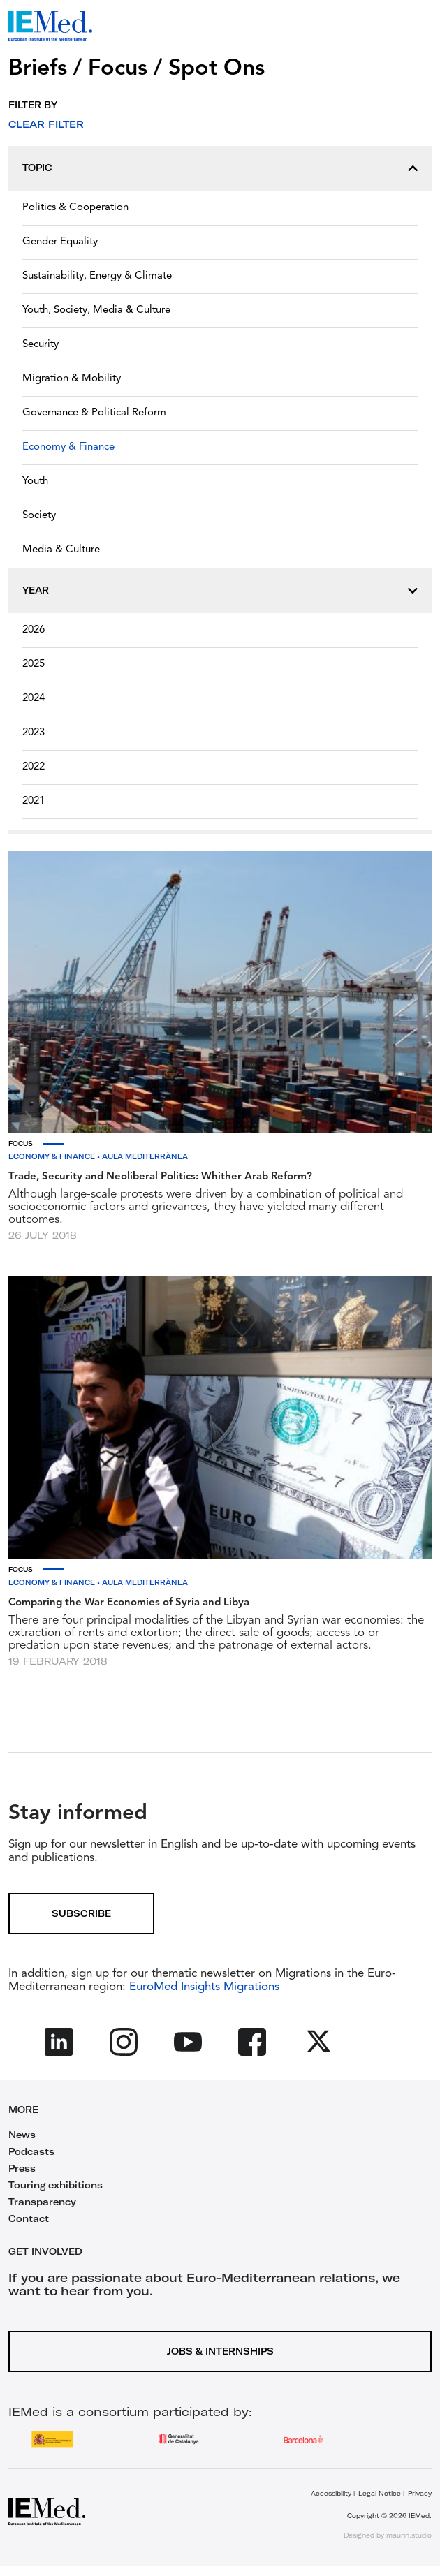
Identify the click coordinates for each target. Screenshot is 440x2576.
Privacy (420, 2493)
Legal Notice (379, 2493)
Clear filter (46, 124)
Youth (35, 481)
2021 (33, 801)
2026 (33, 630)
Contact (28, 2218)
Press (22, 2168)
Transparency (42, 2201)
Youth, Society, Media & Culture (96, 310)
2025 (33, 664)
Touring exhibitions (55, 2185)
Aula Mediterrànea (145, 1156)
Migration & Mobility (71, 379)
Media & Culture (61, 550)
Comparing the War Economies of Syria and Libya (128, 1603)
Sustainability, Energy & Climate (97, 276)
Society (39, 515)
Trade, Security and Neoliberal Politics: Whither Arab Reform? (160, 1177)
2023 (33, 733)
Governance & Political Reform (94, 413)
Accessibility (331, 2493)
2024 (33, 698)
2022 (33, 767)
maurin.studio (409, 2535)
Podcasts (31, 2151)
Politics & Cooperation (75, 208)
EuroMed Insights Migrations (202, 1987)
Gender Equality (60, 242)
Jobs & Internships (220, 2351)
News (22, 2134)
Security (40, 344)
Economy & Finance (68, 447)
